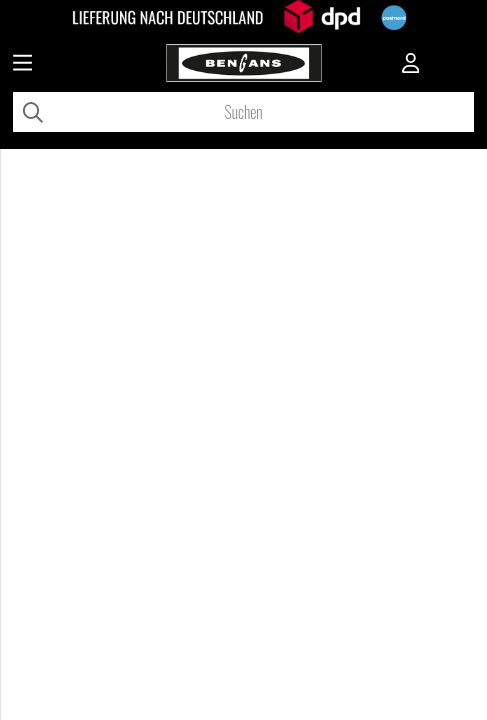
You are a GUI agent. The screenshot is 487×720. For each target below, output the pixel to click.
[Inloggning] (411, 65)
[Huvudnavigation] (22, 65)
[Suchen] (243, 112)
